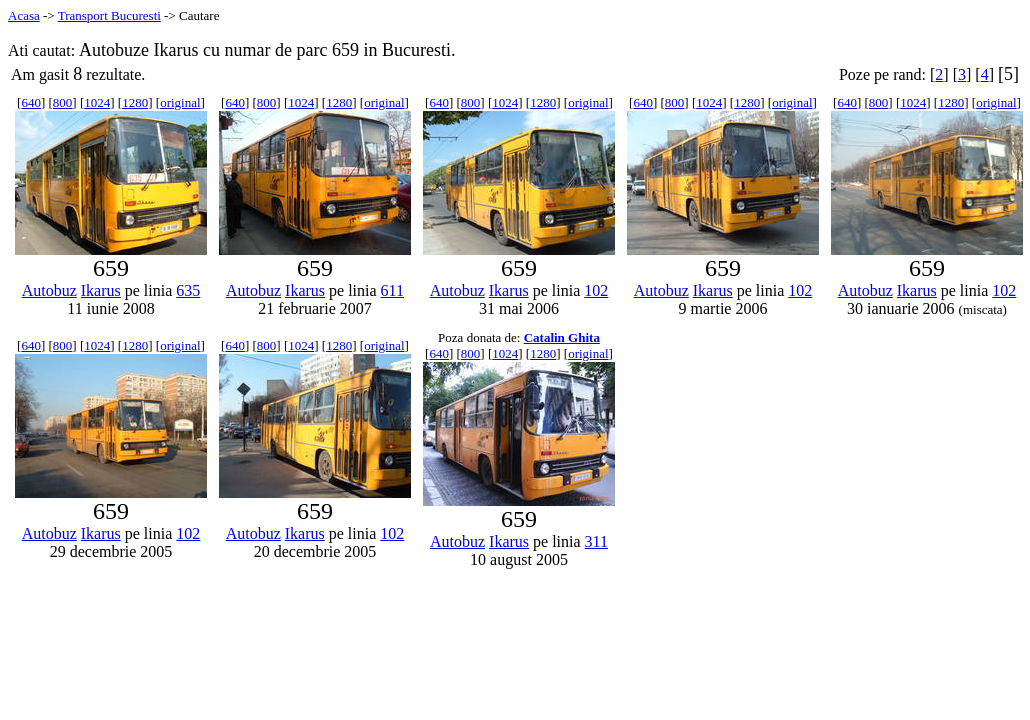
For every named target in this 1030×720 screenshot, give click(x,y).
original (180, 102)
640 (31, 102)
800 (63, 102)
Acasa (24, 15)
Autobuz (49, 290)
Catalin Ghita (562, 337)
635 (188, 290)
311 (596, 541)
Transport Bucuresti (109, 15)
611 (392, 290)
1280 (135, 102)
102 (596, 290)
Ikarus (101, 290)
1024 (97, 102)
